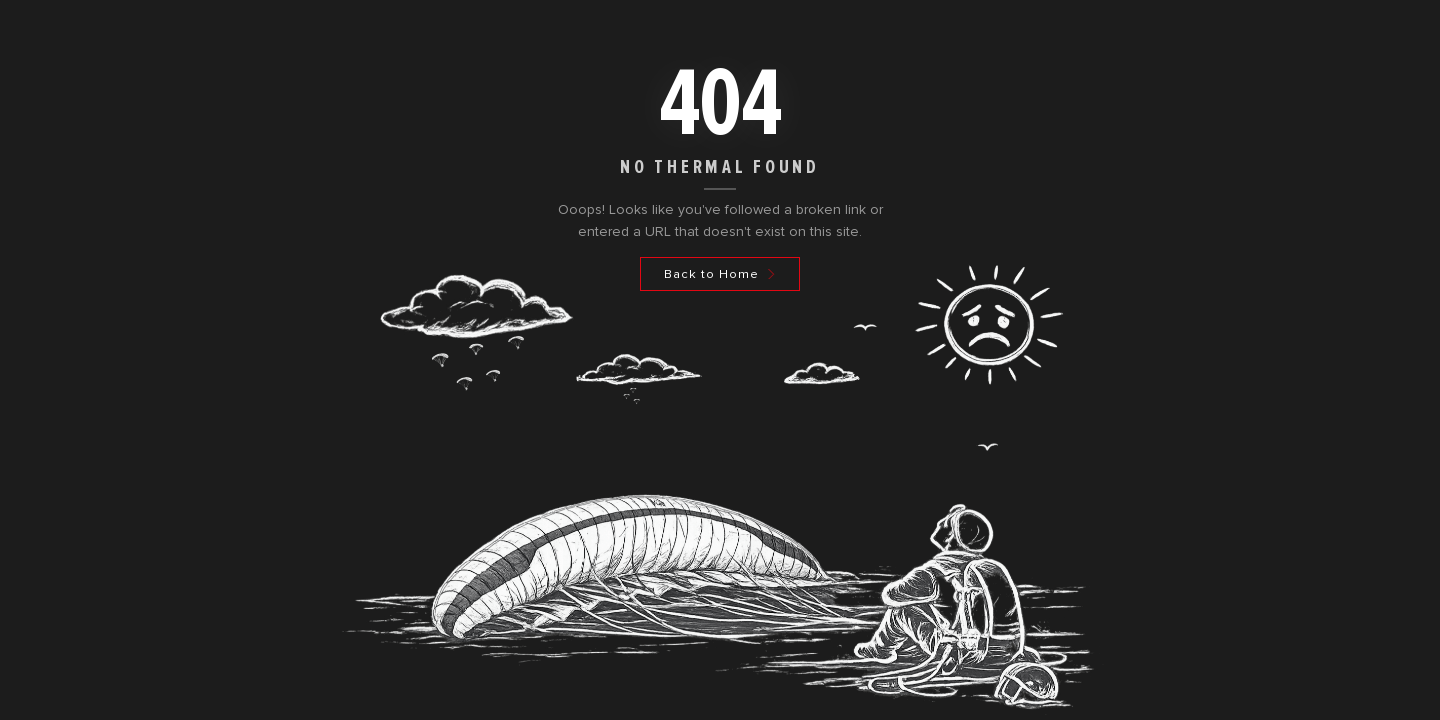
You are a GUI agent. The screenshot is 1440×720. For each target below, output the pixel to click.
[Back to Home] (720, 274)
